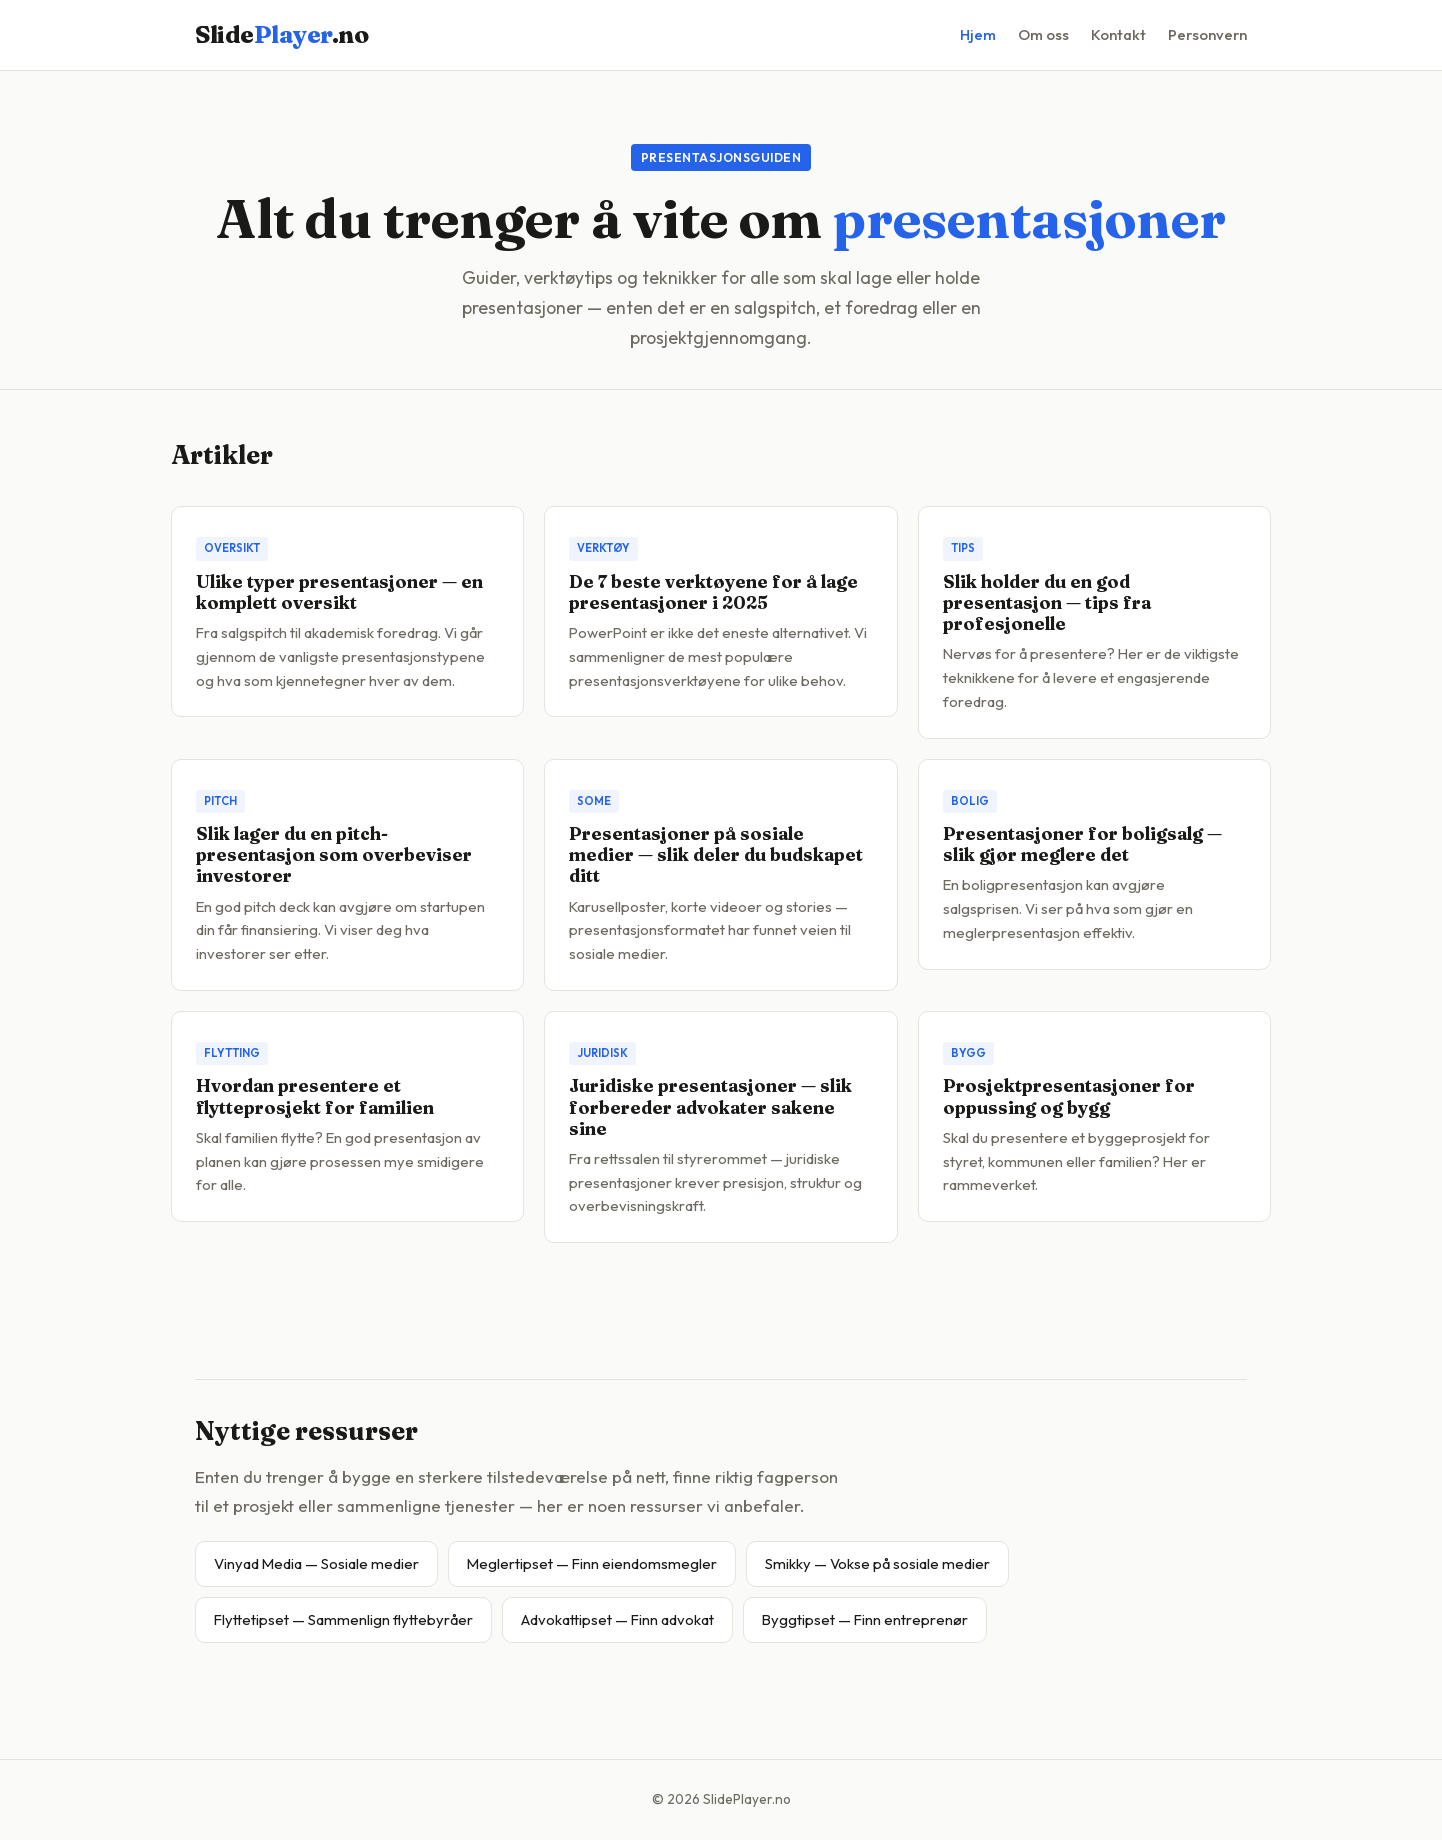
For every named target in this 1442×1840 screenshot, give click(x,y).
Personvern (1207, 34)
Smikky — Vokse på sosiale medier (877, 1563)
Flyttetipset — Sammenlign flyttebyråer (343, 1619)
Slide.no (281, 34)
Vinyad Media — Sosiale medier (316, 1563)
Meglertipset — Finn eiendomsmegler (592, 1563)
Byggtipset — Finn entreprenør (865, 1619)
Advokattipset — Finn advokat (617, 1619)
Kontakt (1118, 34)
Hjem (978, 34)
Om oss (1043, 34)
